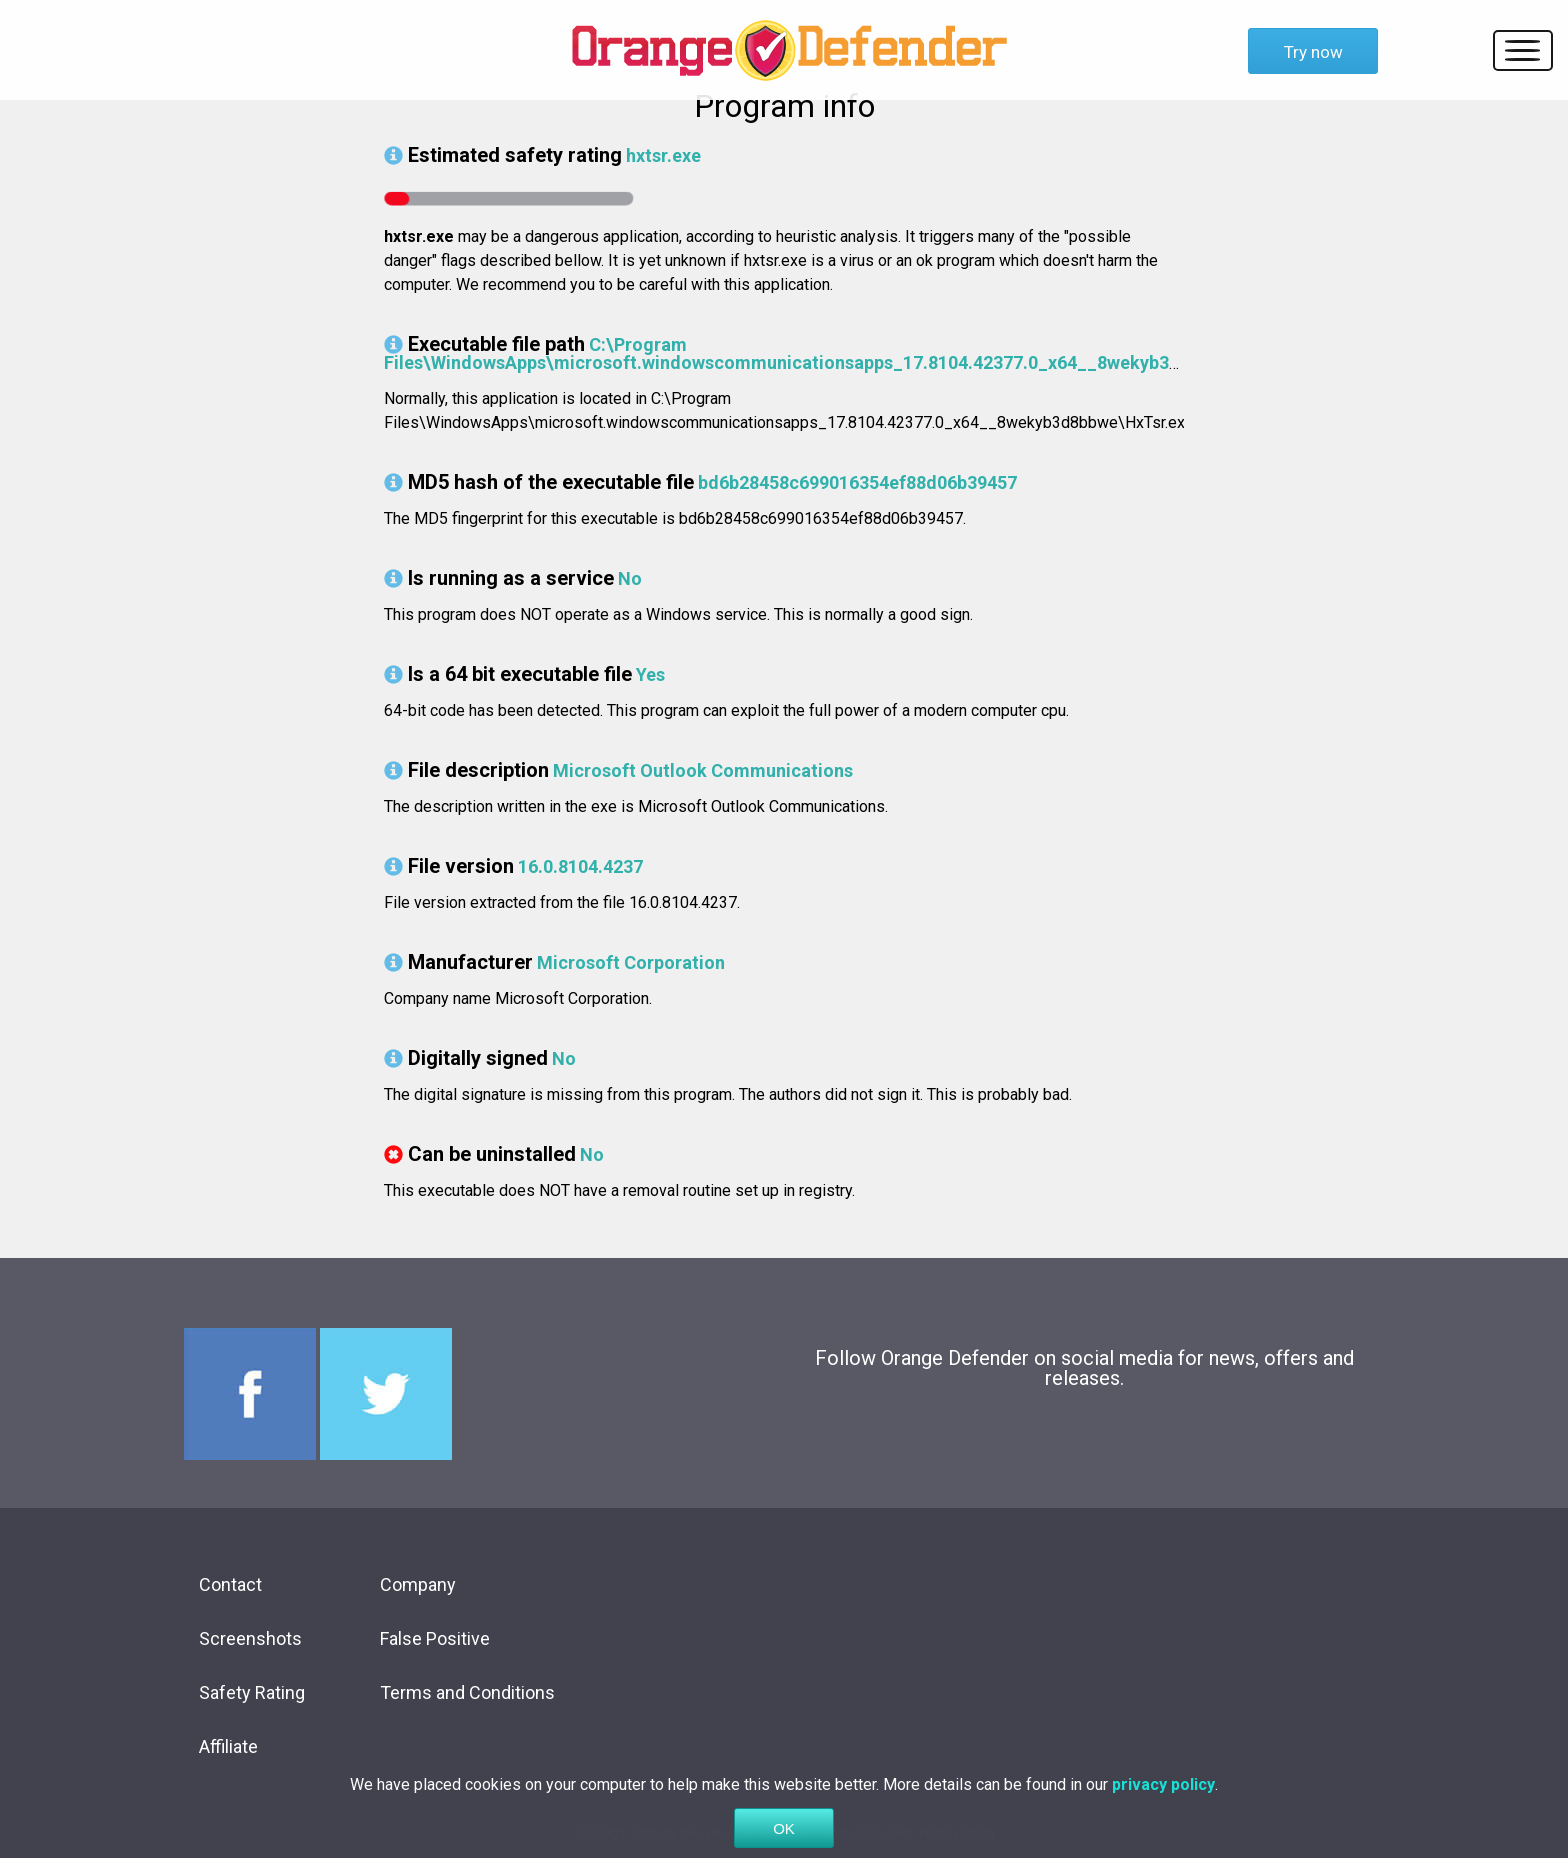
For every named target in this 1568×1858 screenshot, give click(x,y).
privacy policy (1163, 1812)
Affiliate (228, 1746)
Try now (1313, 52)
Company (418, 1584)
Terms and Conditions (467, 1692)
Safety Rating (252, 1692)
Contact (230, 1584)
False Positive (435, 1638)
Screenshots (250, 1638)
